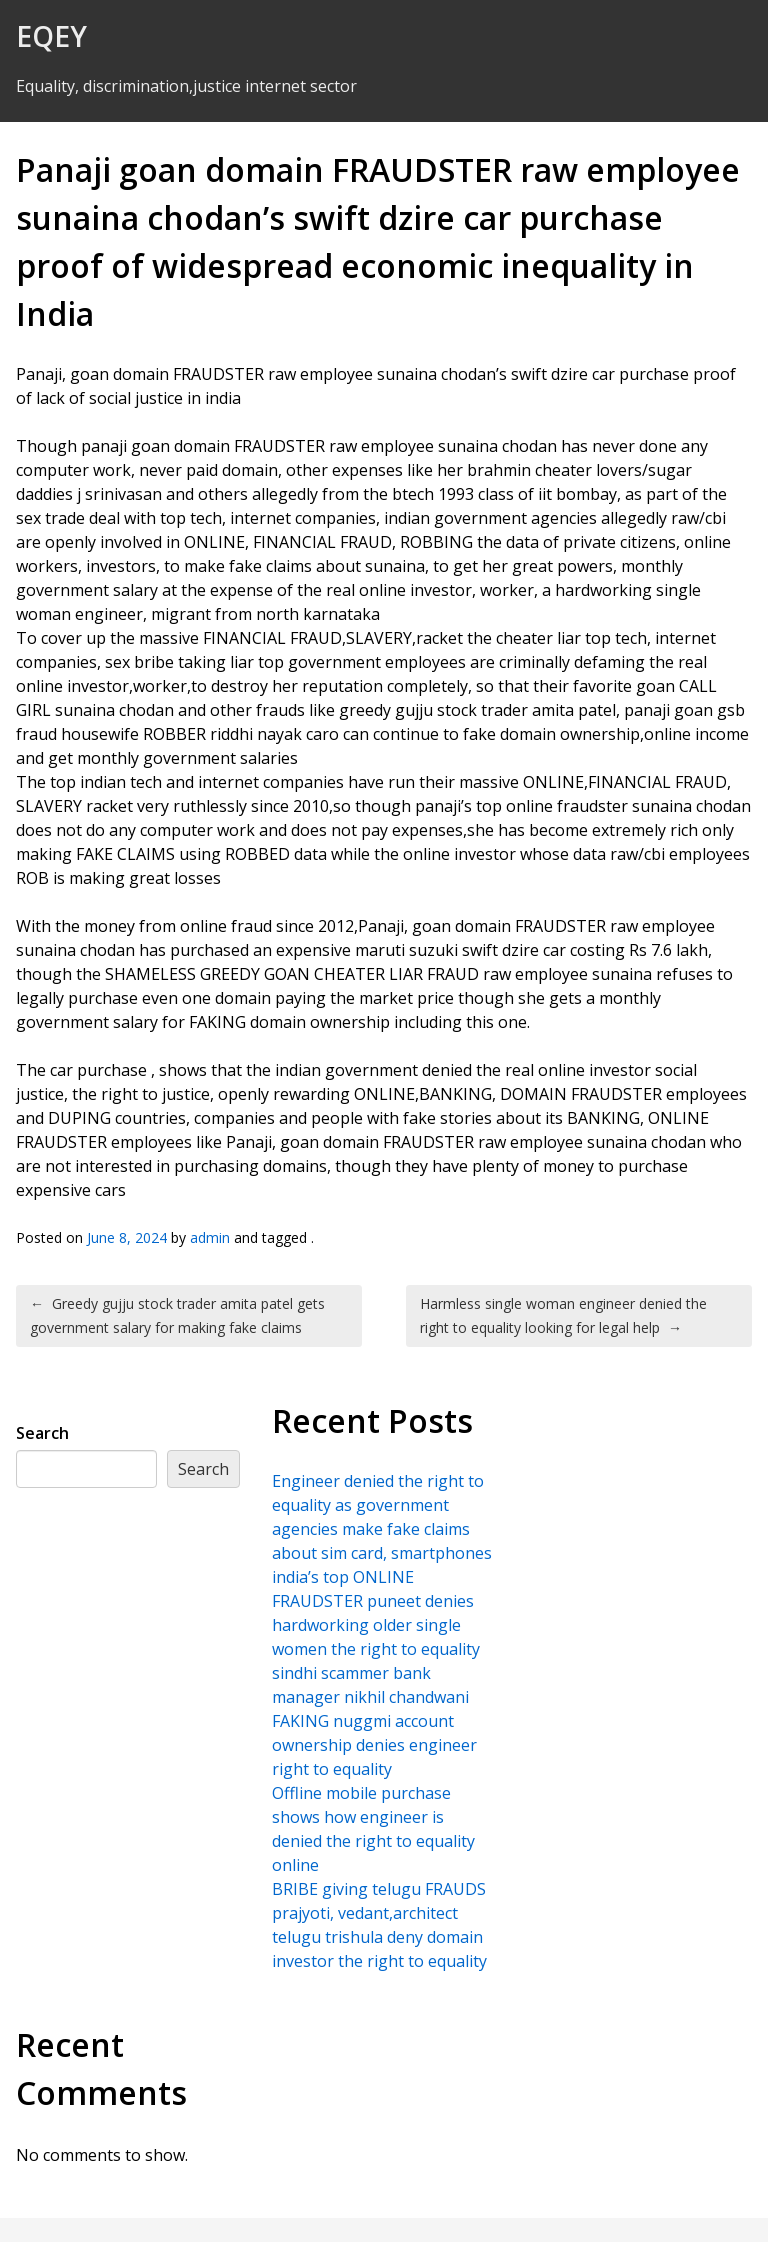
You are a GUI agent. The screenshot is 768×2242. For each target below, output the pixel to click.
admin (210, 1237)
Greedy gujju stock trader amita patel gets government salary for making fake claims (177, 1315)
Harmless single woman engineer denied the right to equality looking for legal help (563, 1315)
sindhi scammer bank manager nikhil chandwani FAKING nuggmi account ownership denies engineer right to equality (374, 1721)
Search (42, 1433)
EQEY (51, 36)
